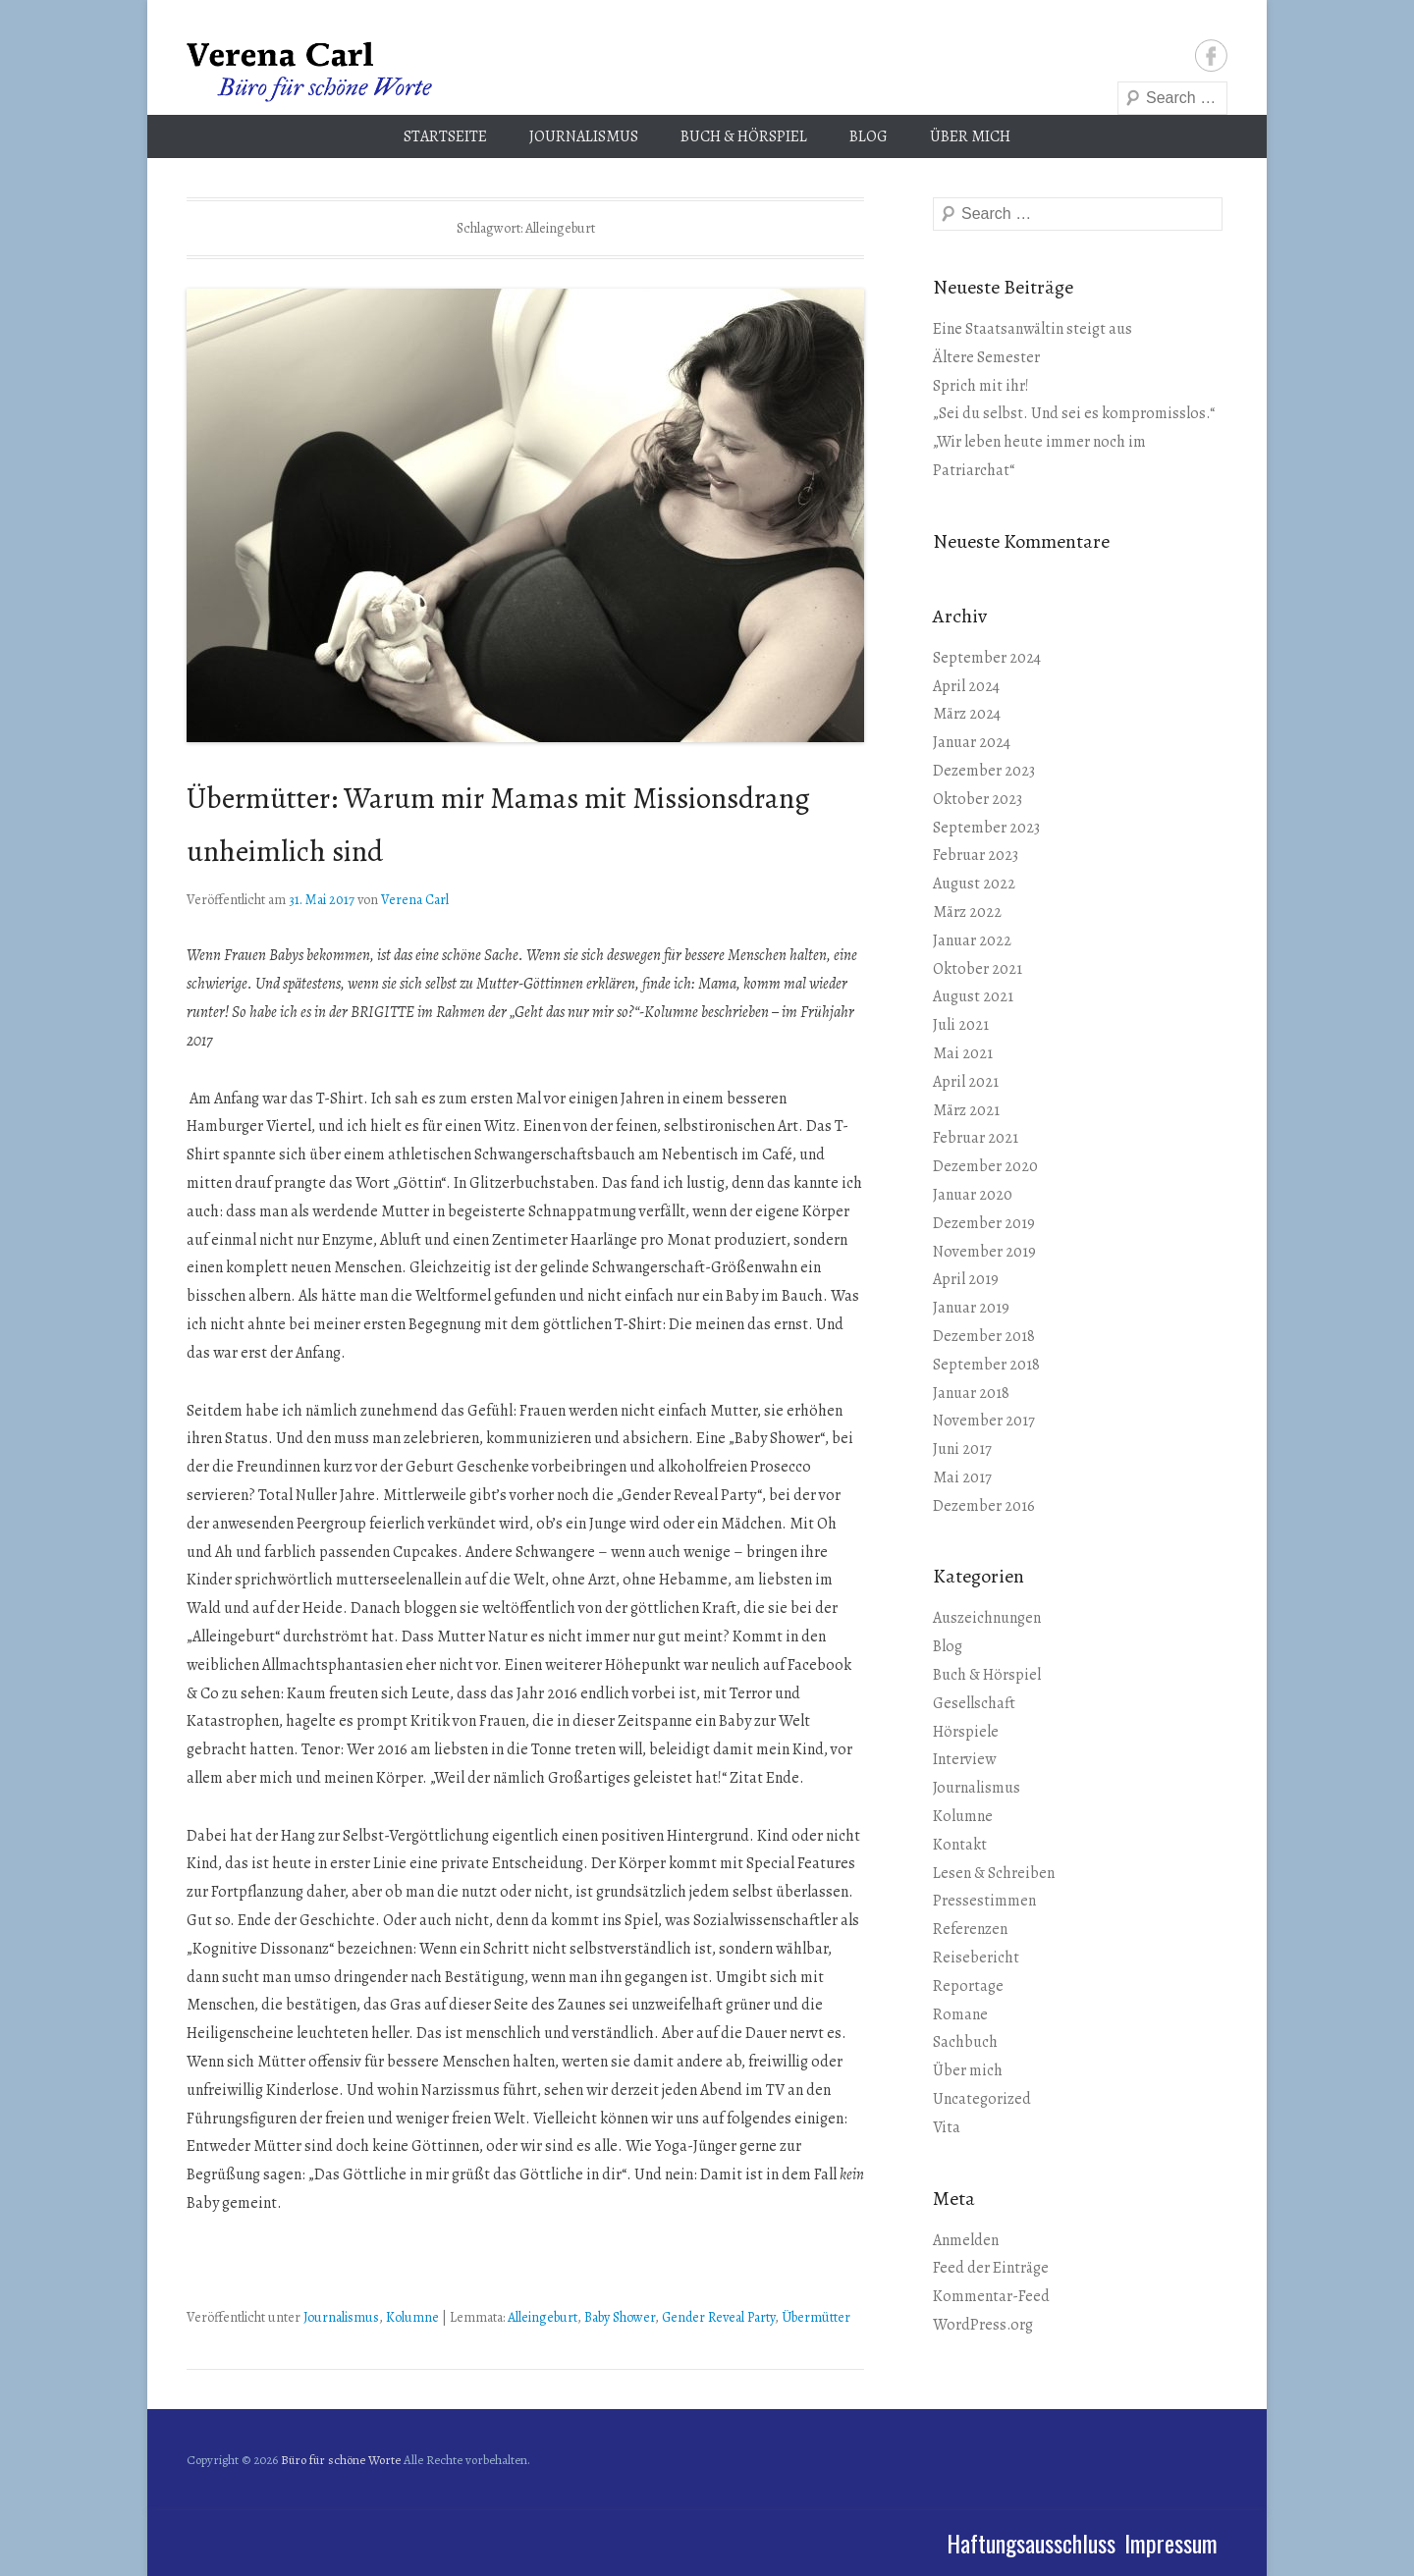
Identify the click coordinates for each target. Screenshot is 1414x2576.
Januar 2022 (972, 940)
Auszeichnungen (987, 1618)
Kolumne (412, 2317)
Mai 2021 (963, 1053)
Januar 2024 (971, 742)
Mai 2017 (962, 1477)
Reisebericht (976, 1957)
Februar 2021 (975, 1138)
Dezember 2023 (984, 770)
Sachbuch (965, 2042)
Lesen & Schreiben (994, 1873)
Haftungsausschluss (1031, 2542)
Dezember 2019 (984, 1223)
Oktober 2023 (977, 799)
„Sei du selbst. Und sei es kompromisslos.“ (1074, 413)
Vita (946, 2127)
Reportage (968, 1986)
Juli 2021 (961, 1025)
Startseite (445, 136)
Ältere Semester (986, 357)
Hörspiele (966, 1732)
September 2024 (987, 658)
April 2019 (966, 1279)
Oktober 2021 (977, 969)
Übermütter (816, 2317)
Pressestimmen (984, 1900)
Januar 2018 (971, 1393)
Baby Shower (619, 2317)
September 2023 (986, 827)
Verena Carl (415, 899)
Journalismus (583, 136)
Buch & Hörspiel (743, 136)
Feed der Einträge (991, 2268)
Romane (960, 2014)
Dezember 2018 (984, 1336)
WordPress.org (983, 2324)
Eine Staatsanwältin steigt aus (1032, 329)
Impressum (1171, 2542)
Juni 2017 (962, 1449)
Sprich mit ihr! (981, 386)
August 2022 (974, 883)
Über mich (970, 136)
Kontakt (960, 1844)
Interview (964, 1759)
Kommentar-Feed (991, 2296)
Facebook (1211, 55)
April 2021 (966, 1082)
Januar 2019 (971, 1307)
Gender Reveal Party (718, 2317)
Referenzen (970, 1929)
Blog (868, 136)
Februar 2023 (975, 855)
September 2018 (986, 1364)
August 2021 (973, 996)
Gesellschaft (974, 1703)
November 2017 (984, 1420)
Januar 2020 (972, 1195)
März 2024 (967, 713)
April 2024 (966, 686)
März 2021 (966, 1110)
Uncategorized (982, 2099)
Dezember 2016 (984, 1506)
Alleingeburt (542, 2317)
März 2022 (967, 912)
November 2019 (984, 1251)
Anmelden (966, 2240)
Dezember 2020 (985, 1166)
